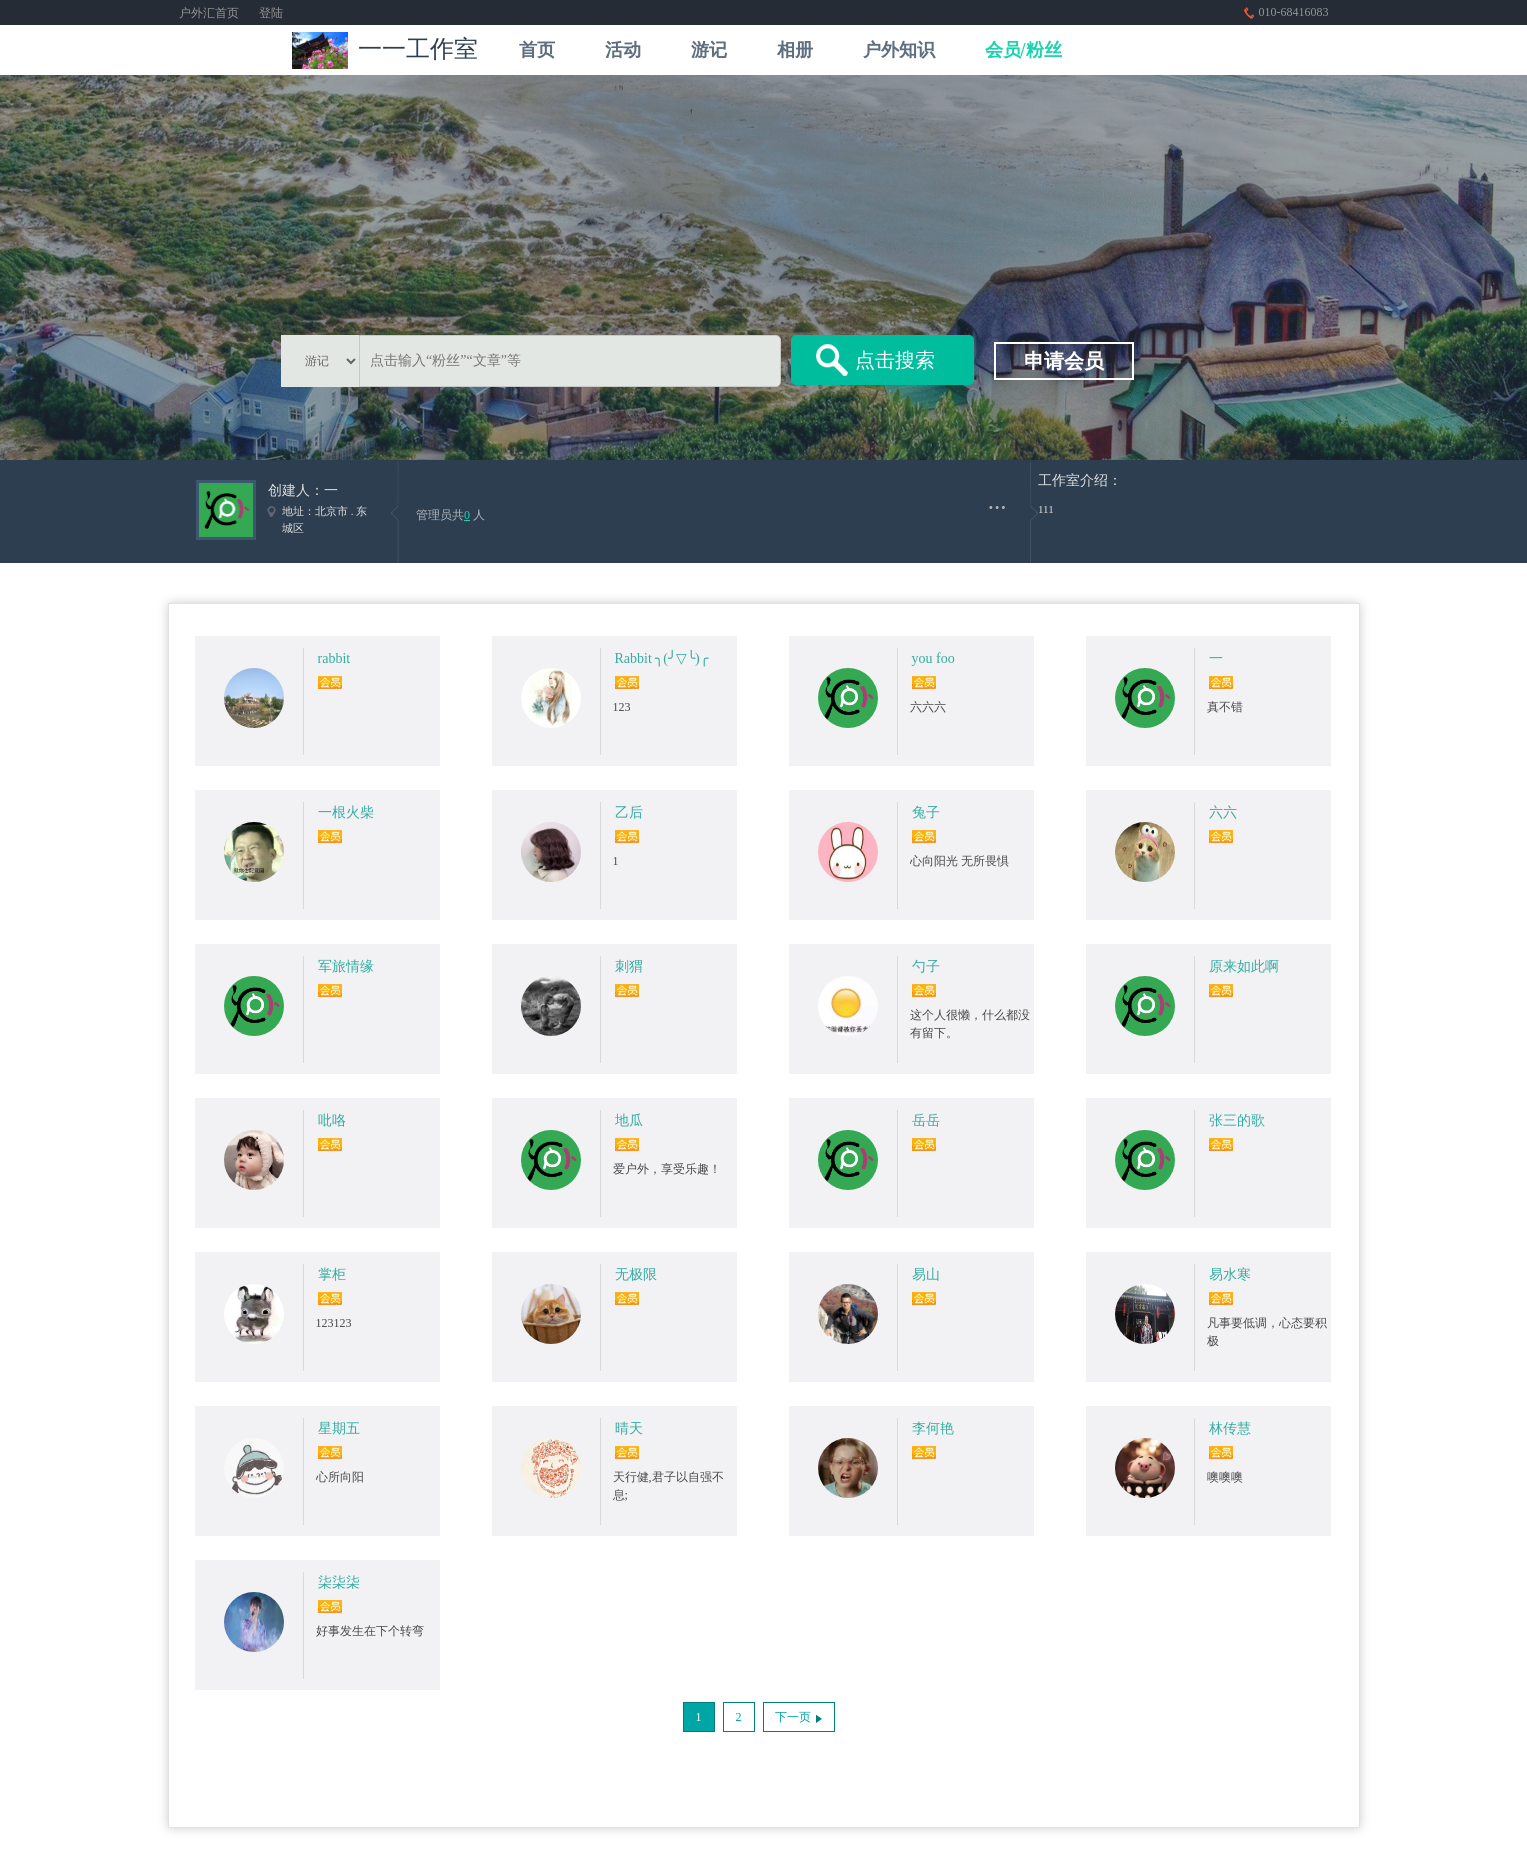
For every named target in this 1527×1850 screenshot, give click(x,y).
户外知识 (899, 50)
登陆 (271, 13)
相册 (795, 50)
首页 (537, 50)
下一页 (793, 1717)
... (997, 500)
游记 (709, 50)
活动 (623, 50)
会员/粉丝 (1023, 50)
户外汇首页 (209, 13)
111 (1046, 509)
